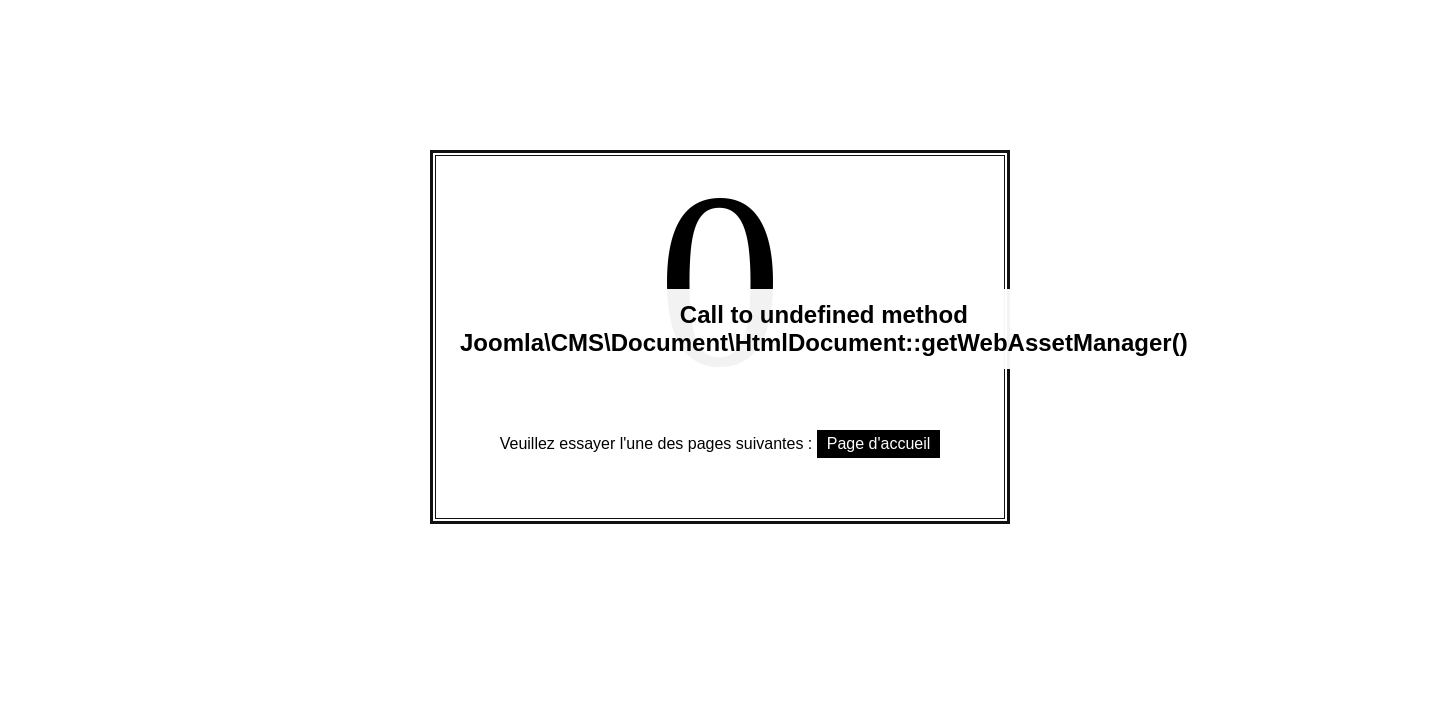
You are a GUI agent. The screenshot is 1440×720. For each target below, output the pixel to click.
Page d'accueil (879, 443)
